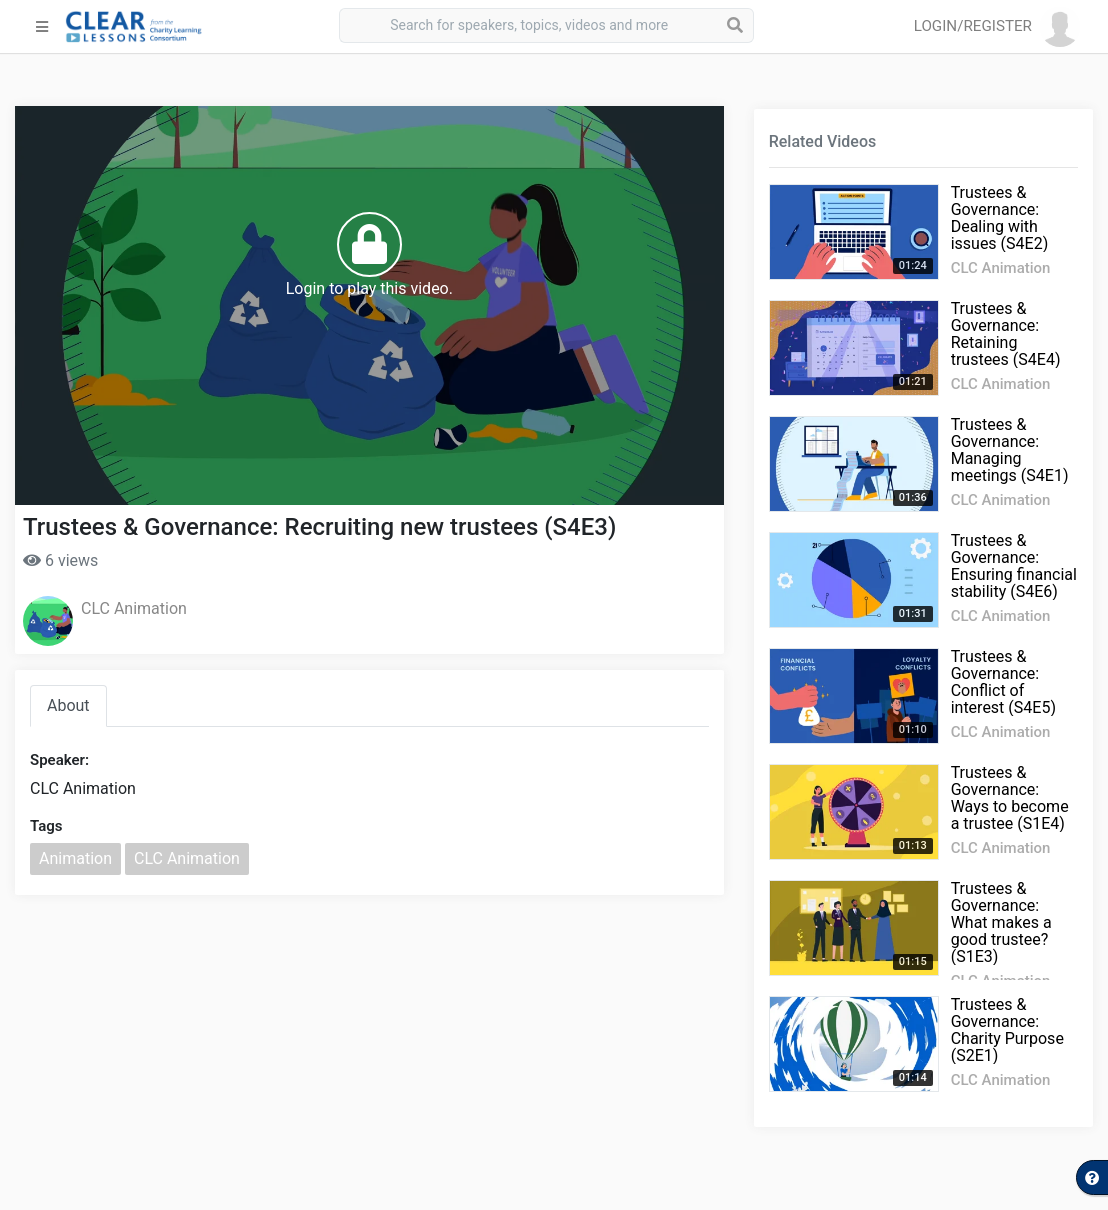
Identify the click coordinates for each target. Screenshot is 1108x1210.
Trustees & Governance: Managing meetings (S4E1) (1010, 450)
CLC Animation (134, 608)
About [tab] (68, 705)
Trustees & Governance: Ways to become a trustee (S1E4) (1010, 798)
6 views (60, 560)
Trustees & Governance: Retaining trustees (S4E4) (1006, 334)
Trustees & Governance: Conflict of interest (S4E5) (1003, 682)
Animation (75, 858)
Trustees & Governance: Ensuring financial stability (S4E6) (1014, 566)
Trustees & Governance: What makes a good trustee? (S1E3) (1001, 922)
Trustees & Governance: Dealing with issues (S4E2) (1000, 218)
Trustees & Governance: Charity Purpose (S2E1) (1007, 1030)
